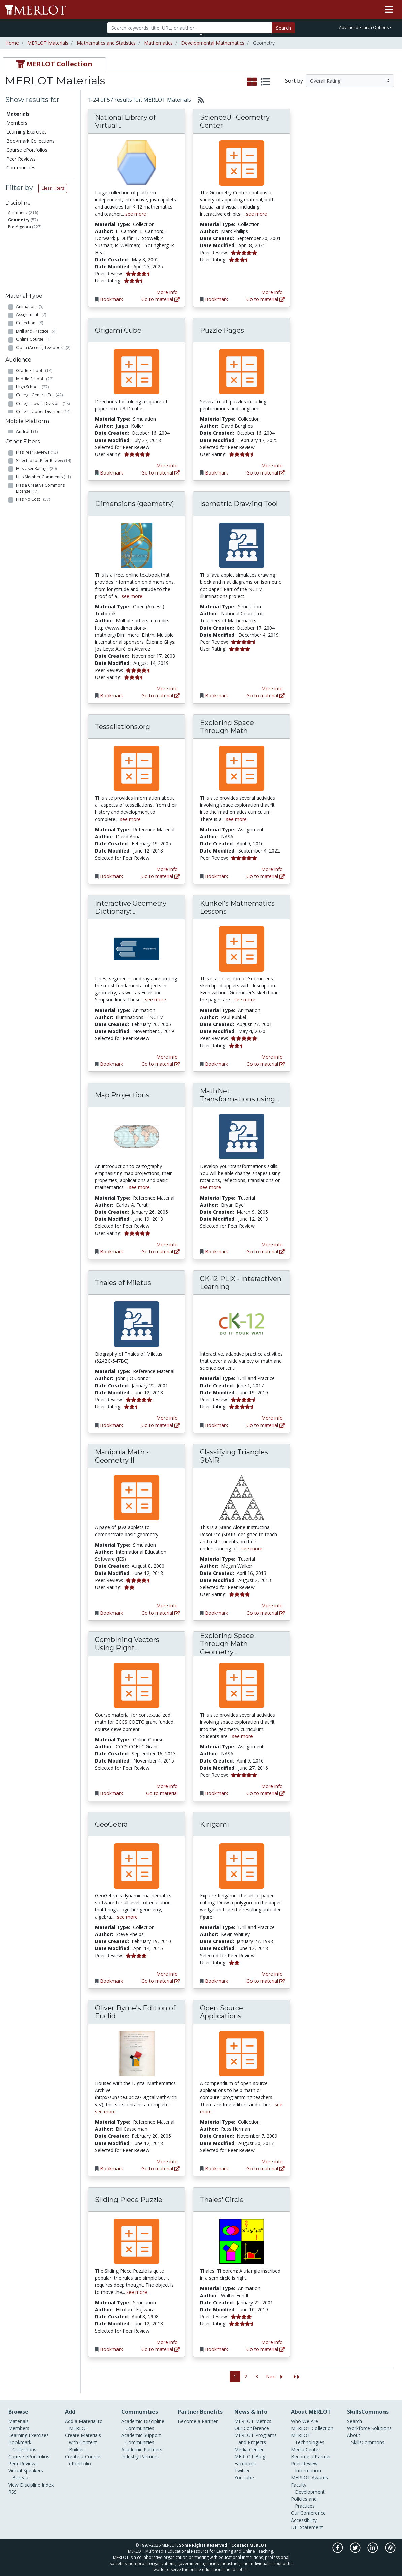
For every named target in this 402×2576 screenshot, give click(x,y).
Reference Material (38, 308)
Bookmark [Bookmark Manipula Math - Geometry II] (111, 1612)
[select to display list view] (265, 82)
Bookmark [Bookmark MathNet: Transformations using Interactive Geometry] (216, 1251)
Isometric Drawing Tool (239, 504)
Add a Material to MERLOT (84, 2424)
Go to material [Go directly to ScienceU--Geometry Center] (265, 299)
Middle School (34, 357)
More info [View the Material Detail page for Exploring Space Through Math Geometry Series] (272, 1786)
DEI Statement (307, 2527)
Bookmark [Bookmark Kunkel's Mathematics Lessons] (216, 1064)
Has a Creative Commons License (40, 499)
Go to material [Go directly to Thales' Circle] (265, 2349)
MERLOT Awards (309, 2477)
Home (12, 43)
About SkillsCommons (365, 2439)
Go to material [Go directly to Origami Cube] (160, 472)
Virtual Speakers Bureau (25, 2474)
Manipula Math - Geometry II (122, 1456)
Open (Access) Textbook (43, 292)
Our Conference (251, 2428)
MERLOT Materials (47, 43)
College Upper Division (43, 390)
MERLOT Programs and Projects (255, 2439)
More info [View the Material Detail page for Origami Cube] (167, 465)
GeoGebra (111, 1824)
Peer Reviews (21, 159)
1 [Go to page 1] (235, 2376)
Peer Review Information (306, 2467)
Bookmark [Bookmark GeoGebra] (111, 1981)
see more (135, 214)
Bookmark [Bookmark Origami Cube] (111, 472)
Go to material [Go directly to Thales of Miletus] (160, 1425)
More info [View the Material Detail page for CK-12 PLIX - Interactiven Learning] (272, 1418)
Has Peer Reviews (37, 463)
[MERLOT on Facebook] (338, 2551)
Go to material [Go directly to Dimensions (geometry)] (160, 695)
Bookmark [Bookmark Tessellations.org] (111, 876)
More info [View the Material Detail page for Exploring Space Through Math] (272, 869)
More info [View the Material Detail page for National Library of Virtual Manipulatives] (167, 292)
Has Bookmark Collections (45, 519)
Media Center (249, 2449)
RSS (12, 2492)
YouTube (244, 2477)
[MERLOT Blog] (390, 2551)
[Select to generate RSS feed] (198, 100)
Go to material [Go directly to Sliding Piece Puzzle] (160, 2349)
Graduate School (36, 398)
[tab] (54, 63)
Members (16, 123)
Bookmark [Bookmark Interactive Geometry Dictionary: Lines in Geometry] (111, 1064)
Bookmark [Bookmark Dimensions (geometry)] (111, 695)
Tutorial (27, 325)
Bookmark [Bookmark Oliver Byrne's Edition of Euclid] (111, 2168)
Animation (29, 251)
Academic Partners (141, 2449)
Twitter (242, 2470)
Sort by (294, 80)
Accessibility (304, 2520)
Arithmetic (18, 212)
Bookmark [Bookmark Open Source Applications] (216, 2168)
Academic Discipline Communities (142, 2424)
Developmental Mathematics (212, 43)
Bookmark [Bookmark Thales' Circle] (216, 2349)
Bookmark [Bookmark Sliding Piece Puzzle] (111, 2349)
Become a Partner (198, 2421)
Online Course (33, 284)
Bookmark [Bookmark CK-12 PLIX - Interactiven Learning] (216, 1425)
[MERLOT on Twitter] (355, 2551)
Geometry (19, 220)
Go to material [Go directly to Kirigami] (265, 1981)
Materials (18, 114)
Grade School (34, 349)
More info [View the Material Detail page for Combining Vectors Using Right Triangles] (167, 1786)
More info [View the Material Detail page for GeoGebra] (167, 1974)
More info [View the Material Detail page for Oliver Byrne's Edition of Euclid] (167, 2161)
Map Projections (122, 1095)
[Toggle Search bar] (201, 34)
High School (32, 366)
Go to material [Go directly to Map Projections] (160, 1251)
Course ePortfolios (26, 150)
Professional (32, 407)
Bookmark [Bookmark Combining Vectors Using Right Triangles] (111, 1793)
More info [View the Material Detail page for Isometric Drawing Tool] (272, 688)
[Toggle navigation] (389, 9)
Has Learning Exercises (40, 535)
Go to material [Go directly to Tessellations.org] (160, 876)
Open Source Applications (221, 2012)
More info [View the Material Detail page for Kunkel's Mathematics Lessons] (272, 1057)
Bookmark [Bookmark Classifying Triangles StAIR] (216, 1612)
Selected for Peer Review (43, 472)
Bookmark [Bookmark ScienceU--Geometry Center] (216, 299)
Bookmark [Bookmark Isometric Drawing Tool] (216, 695)
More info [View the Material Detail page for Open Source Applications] (272, 2161)
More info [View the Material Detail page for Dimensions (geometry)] (167, 688)
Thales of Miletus (123, 1283)
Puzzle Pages (222, 330)
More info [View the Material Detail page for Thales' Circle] (272, 2342)
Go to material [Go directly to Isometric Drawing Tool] (265, 695)
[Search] (189, 28)
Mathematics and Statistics (106, 43)
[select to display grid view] (252, 82)
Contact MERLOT (249, 2545)
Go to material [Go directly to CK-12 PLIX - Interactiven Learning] (265, 1425)
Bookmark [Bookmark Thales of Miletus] (111, 1425)
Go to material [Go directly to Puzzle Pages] (265, 472)
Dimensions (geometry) (134, 504)
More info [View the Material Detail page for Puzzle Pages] (272, 465)
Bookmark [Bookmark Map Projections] (111, 1251)
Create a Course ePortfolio (82, 2460)
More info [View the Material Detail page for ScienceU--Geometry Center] (272, 292)
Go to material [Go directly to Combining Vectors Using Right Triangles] (162, 1793)
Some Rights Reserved (203, 2545)
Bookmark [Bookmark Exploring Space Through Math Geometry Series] (216, 1793)
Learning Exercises (26, 131)
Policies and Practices (304, 2502)
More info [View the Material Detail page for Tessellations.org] (167, 869)
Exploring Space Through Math (227, 727)
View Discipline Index (31, 2485)
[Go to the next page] (276, 2377)
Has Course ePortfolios (41, 527)
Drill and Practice (36, 275)
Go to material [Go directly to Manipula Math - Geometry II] (160, 1612)
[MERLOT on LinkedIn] (373, 2551)
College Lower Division (43, 382)
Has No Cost (33, 511)
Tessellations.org (122, 727)
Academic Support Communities (141, 2439)
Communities (20, 167)
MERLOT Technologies (307, 2439)
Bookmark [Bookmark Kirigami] (216, 1981)
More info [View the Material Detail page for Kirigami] (272, 1974)
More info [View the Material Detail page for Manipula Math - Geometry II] (167, 1605)
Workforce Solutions (369, 2428)
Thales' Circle (222, 2200)
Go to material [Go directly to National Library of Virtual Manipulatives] (160, 299)
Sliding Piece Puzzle (128, 2200)
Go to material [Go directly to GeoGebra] (160, 1981)
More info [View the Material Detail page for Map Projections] (167, 1244)
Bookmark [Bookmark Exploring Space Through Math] (216, 876)
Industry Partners (140, 2456)
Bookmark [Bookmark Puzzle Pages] (216, 472)
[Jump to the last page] (297, 2377)
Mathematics (158, 43)
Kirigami (214, 1824)
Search (283, 28)
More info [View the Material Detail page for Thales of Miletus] (167, 1418)
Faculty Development (308, 2488)
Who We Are (304, 2421)
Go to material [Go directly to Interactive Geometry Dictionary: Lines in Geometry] (160, 1064)
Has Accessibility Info (39, 557)
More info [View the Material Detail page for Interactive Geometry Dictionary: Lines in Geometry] (167, 1057)
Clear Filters (52, 188)
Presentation (33, 300)
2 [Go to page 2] (245, 2376)
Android (27, 431)
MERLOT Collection (312, 2428)
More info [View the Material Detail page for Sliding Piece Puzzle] (167, 2342)
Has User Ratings (36, 480)
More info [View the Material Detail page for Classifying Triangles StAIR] (272, 1605)
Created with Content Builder (36, 546)
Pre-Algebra (19, 227)
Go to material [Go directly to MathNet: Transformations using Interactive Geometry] (265, 1251)
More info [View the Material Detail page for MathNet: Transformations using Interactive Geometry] (272, 1244)
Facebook (245, 2463)
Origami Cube (118, 330)
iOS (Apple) (29, 439)
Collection (29, 267)
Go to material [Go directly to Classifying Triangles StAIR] (265, 1612)
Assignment (31, 259)
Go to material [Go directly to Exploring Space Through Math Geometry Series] (265, 1793)
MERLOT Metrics (252, 2421)
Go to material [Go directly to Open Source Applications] (265, 2168)
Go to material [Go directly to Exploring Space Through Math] (265, 876)
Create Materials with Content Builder (83, 2442)
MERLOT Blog (249, 2456)
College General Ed (39, 374)
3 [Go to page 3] (256, 2376)
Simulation (31, 316)
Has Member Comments (43, 488)
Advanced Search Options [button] (364, 27)
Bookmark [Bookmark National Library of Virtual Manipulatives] (111, 299)
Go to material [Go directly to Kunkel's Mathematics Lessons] (265, 1064)
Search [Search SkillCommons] (354, 2421)
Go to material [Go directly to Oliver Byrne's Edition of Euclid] (160, 2168)
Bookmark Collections (30, 141)
